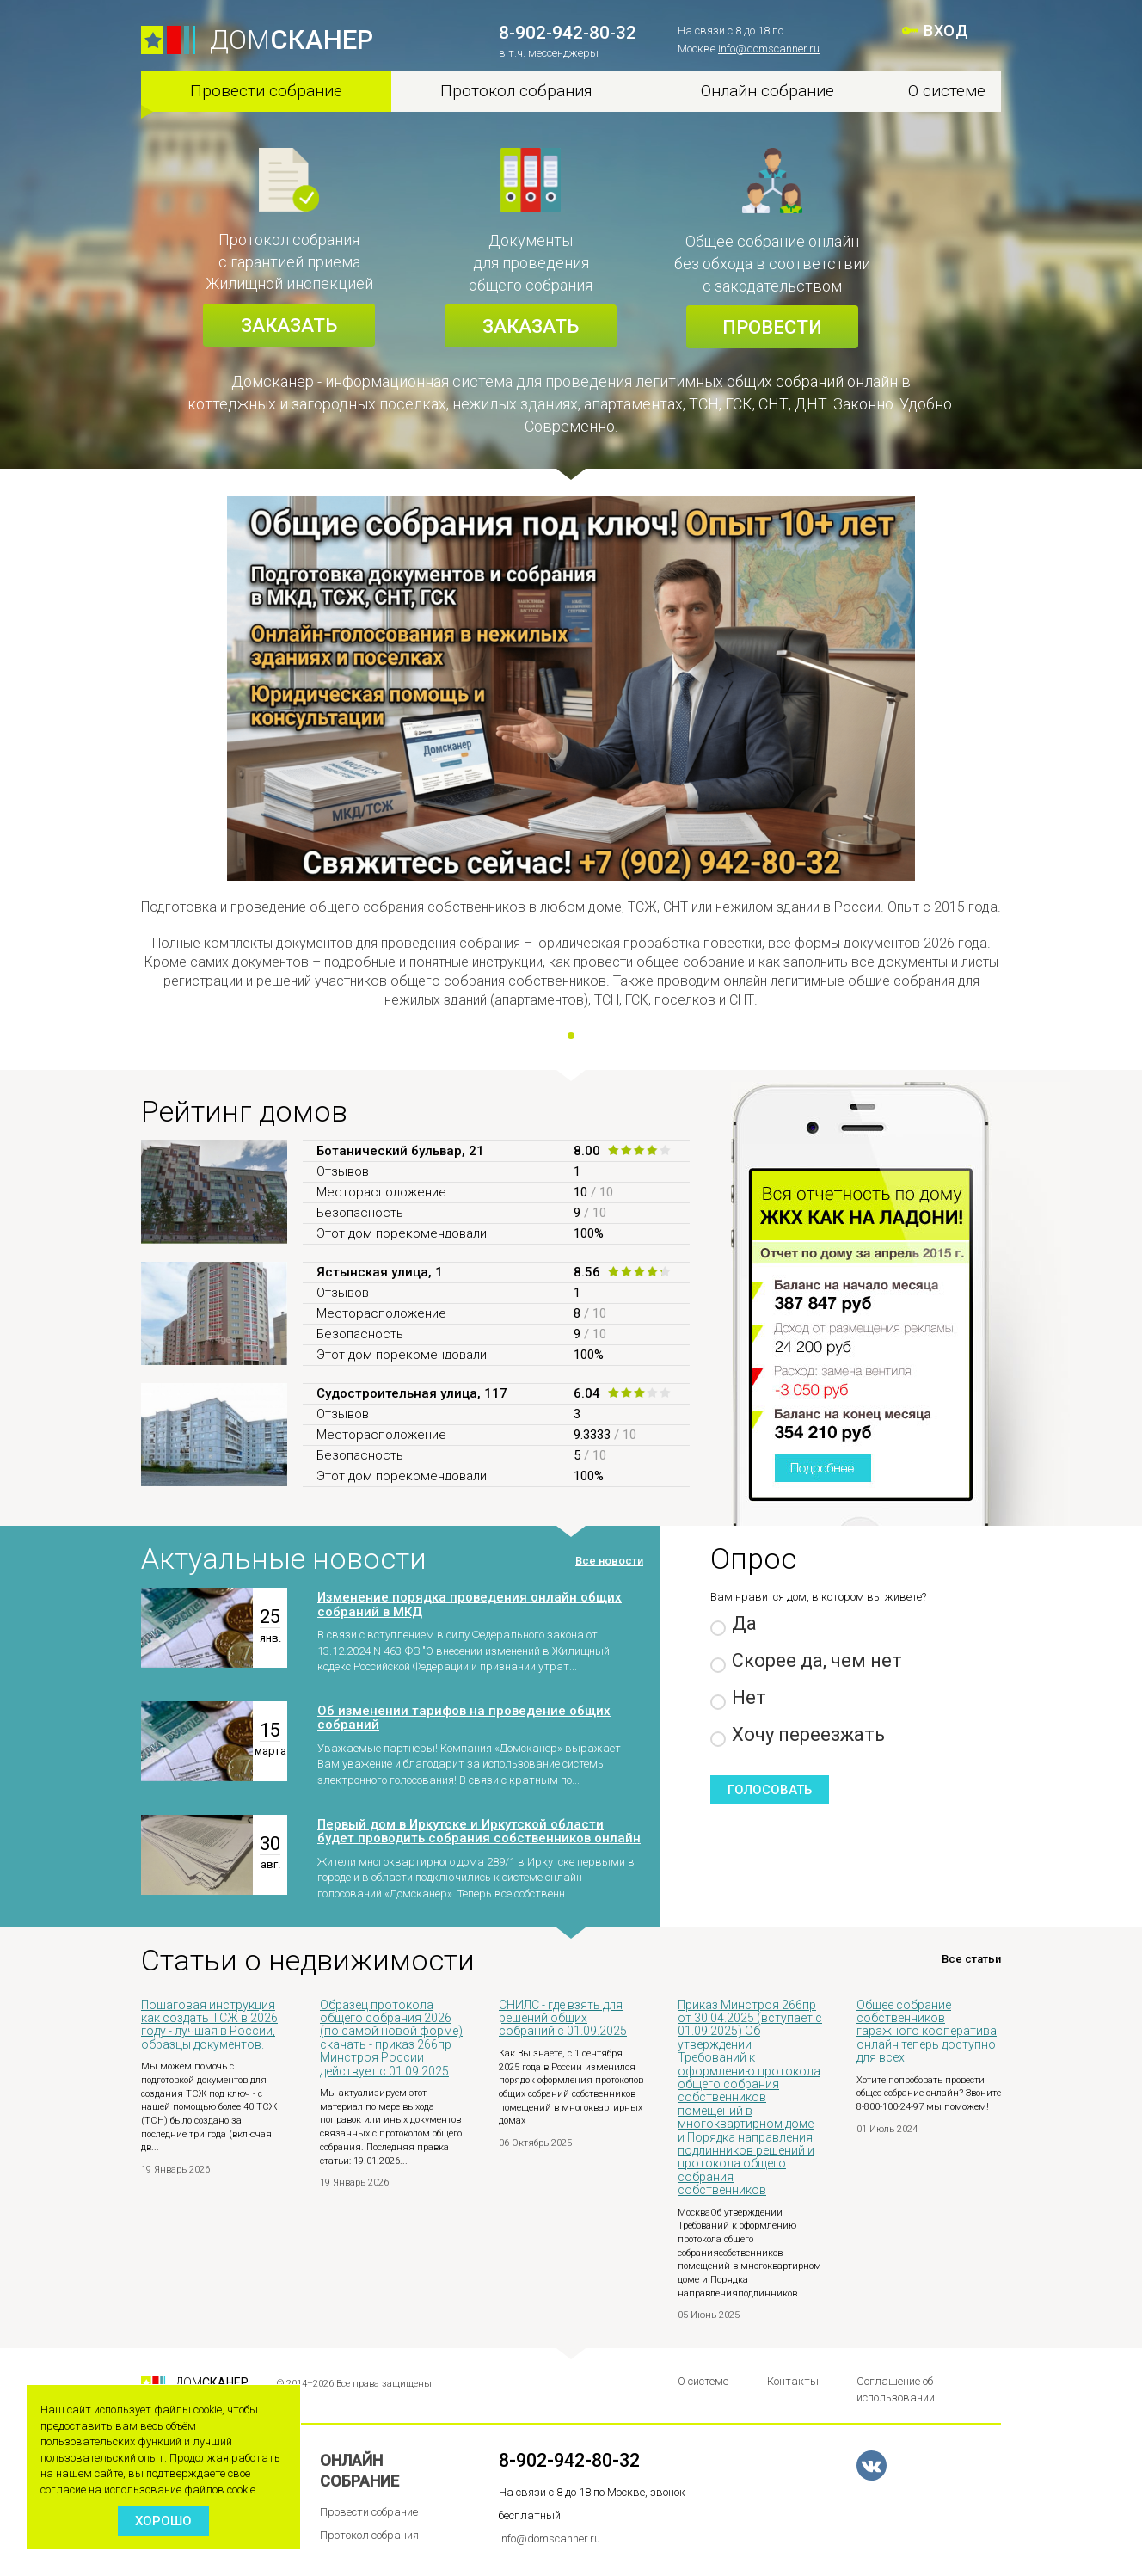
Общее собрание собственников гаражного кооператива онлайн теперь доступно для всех (926, 2031)
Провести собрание (266, 91)
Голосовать (770, 1790)
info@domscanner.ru (769, 48)
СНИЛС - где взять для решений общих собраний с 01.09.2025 (563, 2018)
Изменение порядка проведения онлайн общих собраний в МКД (469, 1604)
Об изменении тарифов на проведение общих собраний (464, 1718)
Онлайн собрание (767, 91)
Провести (772, 327)
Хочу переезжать (797, 1735)
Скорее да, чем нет (806, 1661)
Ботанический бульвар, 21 (400, 1151)
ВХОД (946, 31)
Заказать (289, 325)
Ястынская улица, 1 (379, 1272)
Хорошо (163, 2521)
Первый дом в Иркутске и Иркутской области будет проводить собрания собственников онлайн (479, 1832)
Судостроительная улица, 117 (411, 1393)
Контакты (793, 2381)
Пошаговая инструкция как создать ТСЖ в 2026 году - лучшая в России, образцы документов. (209, 2024)
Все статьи (971, 1959)
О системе (946, 91)
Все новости (609, 1560)
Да (733, 1624)
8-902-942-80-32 (567, 32)
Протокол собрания (516, 91)
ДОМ (291, 40)
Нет (738, 1698)
